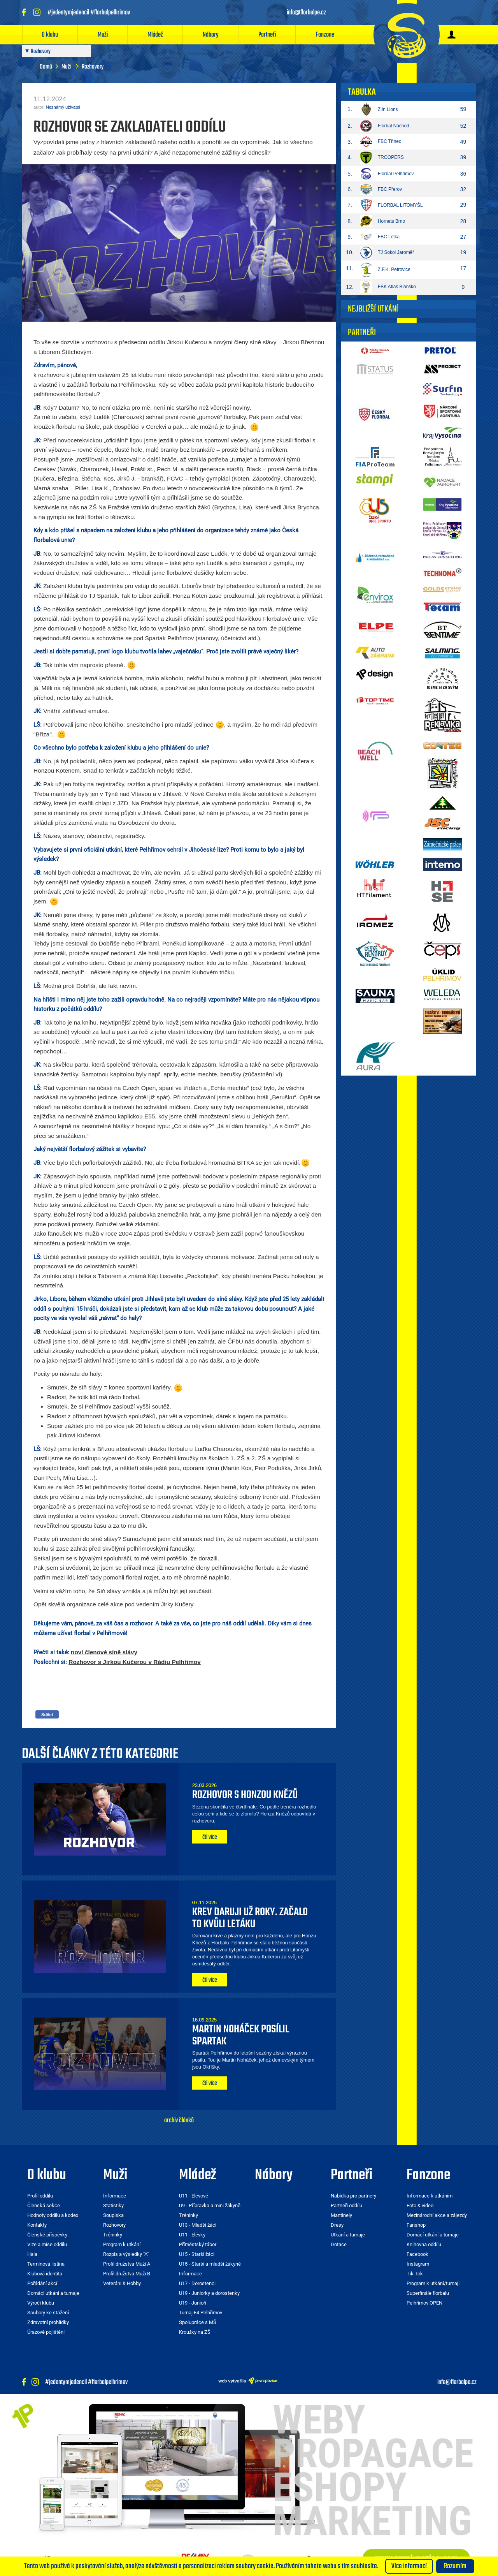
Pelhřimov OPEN (424, 2303)
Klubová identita (44, 2274)
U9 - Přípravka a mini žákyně (209, 2205)
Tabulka (362, 92)
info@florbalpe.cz (457, 2382)
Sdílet (47, 1714)
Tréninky (112, 2235)
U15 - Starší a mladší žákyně (210, 2264)
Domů (46, 67)
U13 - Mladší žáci (197, 2225)
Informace (114, 2196)
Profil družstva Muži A (126, 2264)
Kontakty (37, 2225)
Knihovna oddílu (424, 2244)
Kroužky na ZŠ (194, 2332)
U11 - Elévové (193, 2196)
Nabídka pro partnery (353, 2196)
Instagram (418, 2264)
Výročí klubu (40, 2303)
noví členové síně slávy (104, 1652)
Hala (32, 2254)
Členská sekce (43, 2205)
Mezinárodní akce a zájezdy (437, 2215)
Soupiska (113, 2215)
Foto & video (420, 2205)
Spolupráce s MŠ (197, 2322)
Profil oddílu (40, 2196)
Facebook (417, 2254)
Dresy (337, 2225)
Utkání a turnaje (348, 2235)
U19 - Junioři (192, 2303)
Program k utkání (121, 2244)
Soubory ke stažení (48, 2312)
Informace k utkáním (429, 2196)
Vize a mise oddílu (47, 2244)
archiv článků (179, 2120)
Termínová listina (46, 2264)
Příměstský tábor (197, 2244)
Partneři (267, 34)
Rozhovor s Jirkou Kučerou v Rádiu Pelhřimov (134, 1662)
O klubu (50, 34)
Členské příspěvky (47, 2235)
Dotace (339, 2244)
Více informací (409, 2566)
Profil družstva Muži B (126, 2274)
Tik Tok (415, 2274)
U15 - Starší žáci (196, 2254)
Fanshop (416, 2225)
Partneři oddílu (346, 2205)
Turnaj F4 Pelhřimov (200, 2312)
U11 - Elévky (192, 2235)
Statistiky (113, 2205)
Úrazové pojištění (46, 2332)
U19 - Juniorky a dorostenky (209, 2293)
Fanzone (325, 34)
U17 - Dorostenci (197, 2283)
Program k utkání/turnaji (433, 2283)
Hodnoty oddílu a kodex (52, 2215)
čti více (209, 1837)
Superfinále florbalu (428, 2293)
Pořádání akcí (42, 2283)
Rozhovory (114, 2225)
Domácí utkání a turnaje (53, 2293)
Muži (103, 34)
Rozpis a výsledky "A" (126, 2254)
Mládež (155, 34)
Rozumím (455, 2566)
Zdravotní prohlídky (48, 2322)
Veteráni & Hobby (122, 2283)
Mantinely (341, 2215)
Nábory (211, 34)
